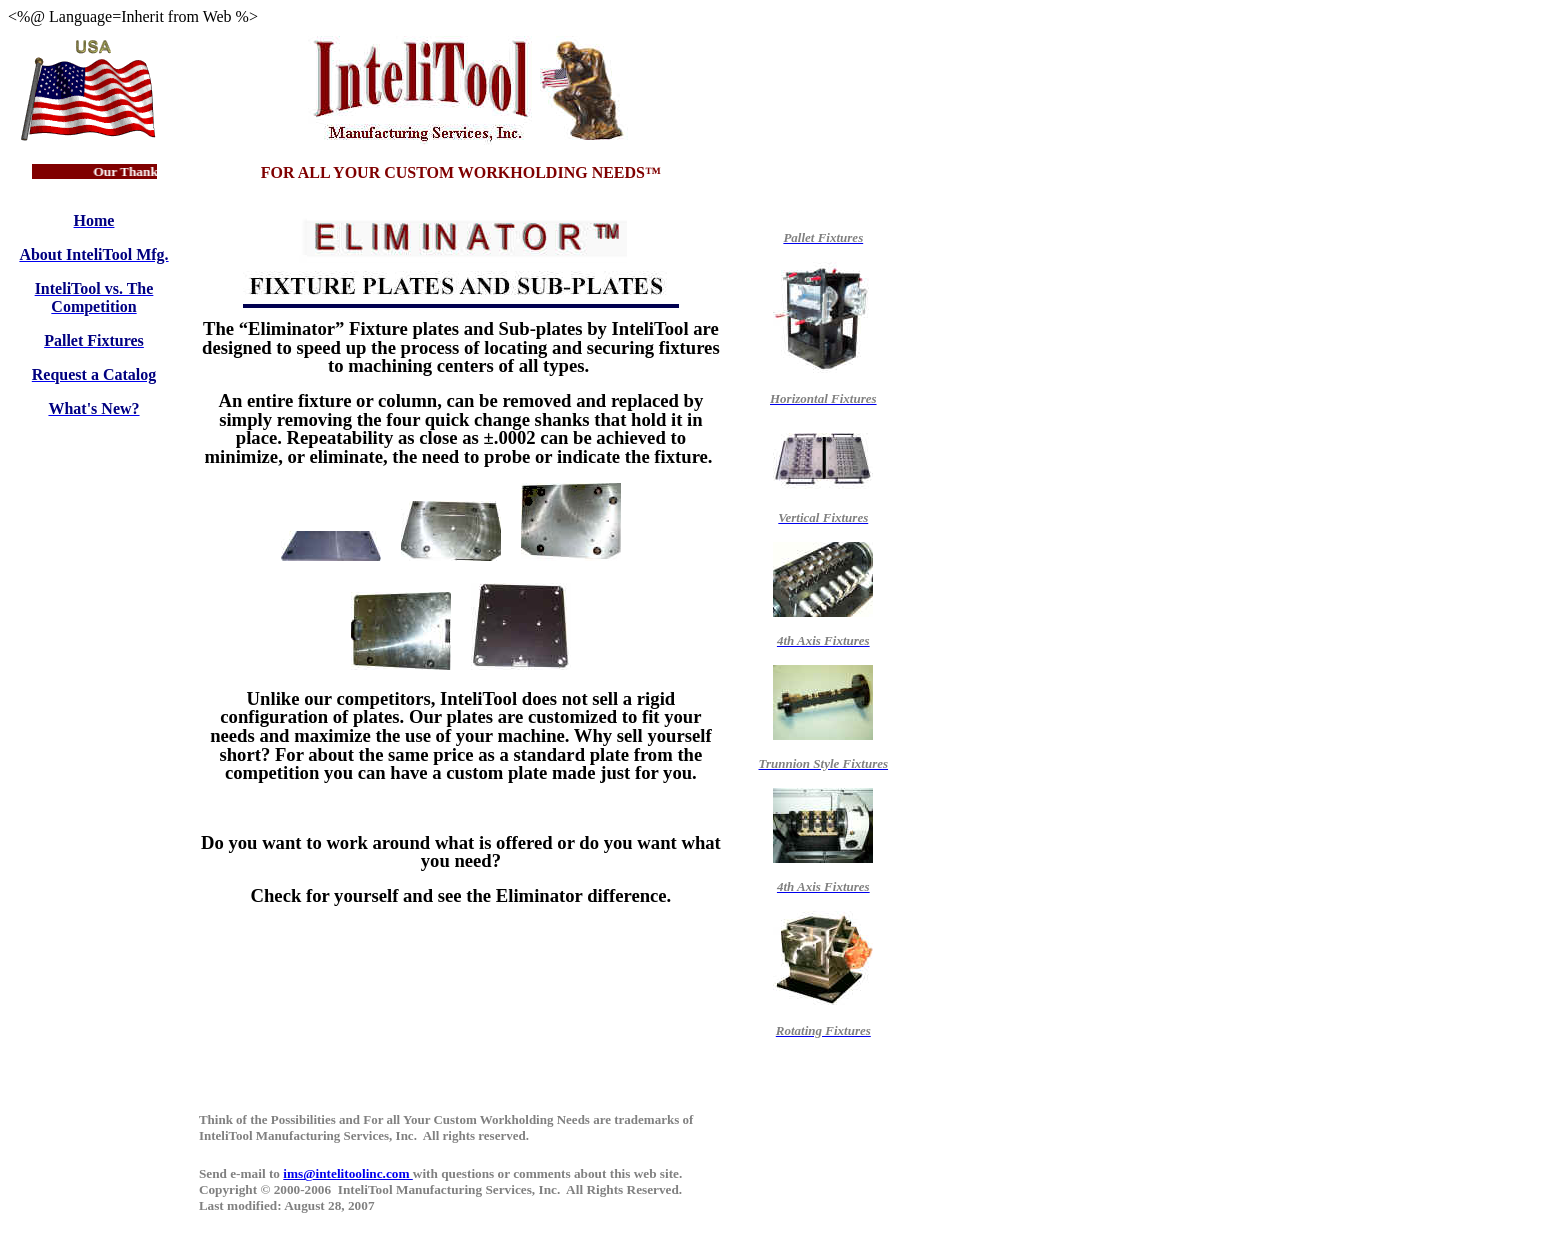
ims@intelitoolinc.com (348, 1173)
